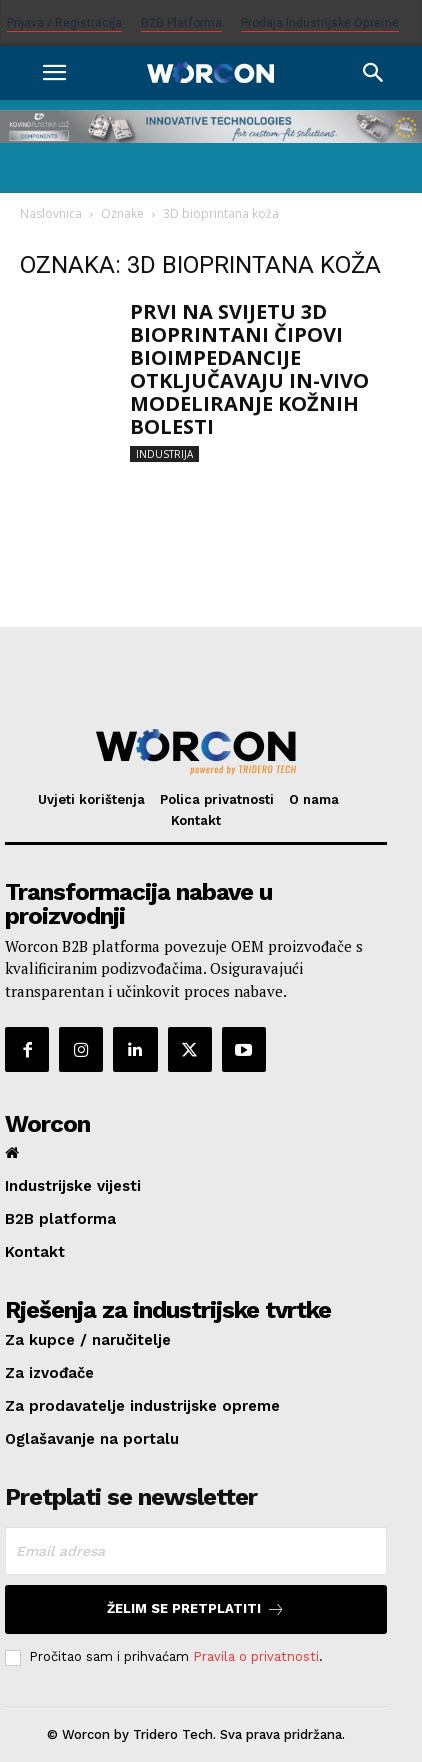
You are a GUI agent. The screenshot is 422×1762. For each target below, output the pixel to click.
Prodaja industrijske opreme (320, 23)
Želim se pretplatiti (196, 1609)
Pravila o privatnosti (256, 1656)
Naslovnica (51, 213)
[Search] (374, 73)
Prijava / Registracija (64, 23)
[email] (196, 1551)
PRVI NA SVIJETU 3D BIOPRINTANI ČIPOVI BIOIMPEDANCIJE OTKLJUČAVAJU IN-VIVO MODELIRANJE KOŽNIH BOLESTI (249, 369)
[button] (54, 73)
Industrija (164, 454)
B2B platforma (181, 23)
